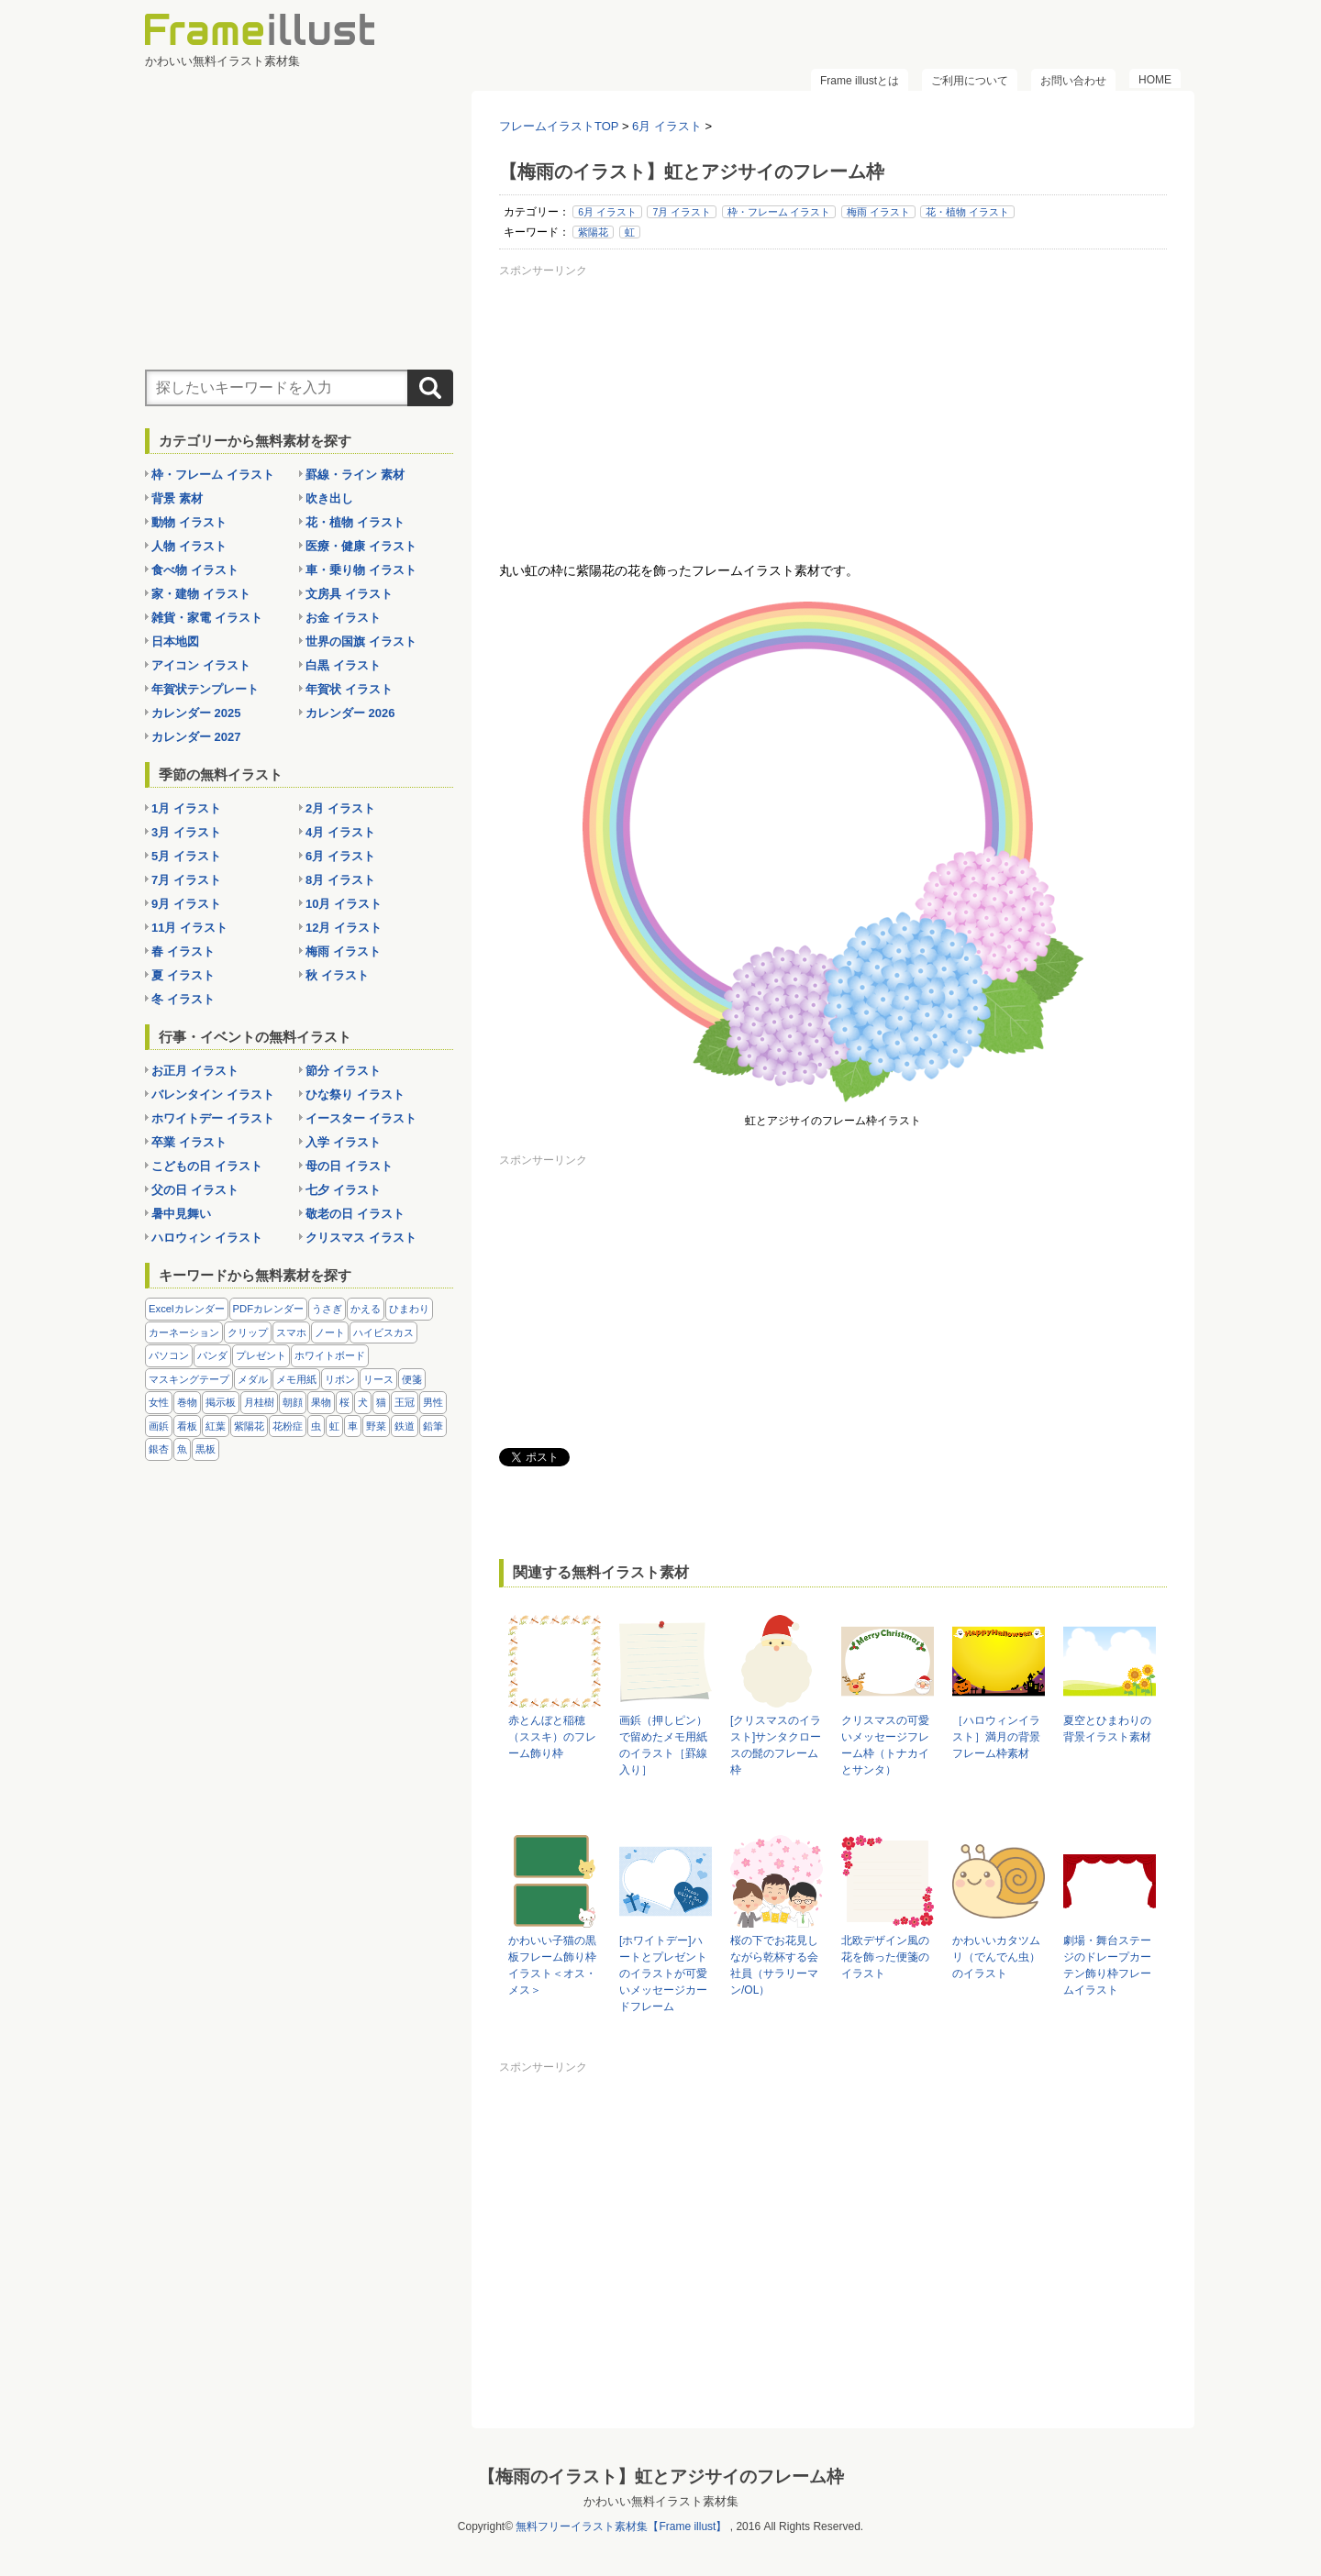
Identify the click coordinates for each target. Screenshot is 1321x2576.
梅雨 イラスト (878, 211)
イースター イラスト (360, 1118)
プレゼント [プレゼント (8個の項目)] (261, 1355)
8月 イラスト (340, 880)
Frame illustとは (859, 80)
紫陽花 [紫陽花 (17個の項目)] (249, 1426)
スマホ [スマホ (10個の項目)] (291, 1332)
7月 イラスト (681, 211)
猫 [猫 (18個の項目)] (381, 1402)
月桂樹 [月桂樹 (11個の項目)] (259, 1402)
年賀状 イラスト (349, 689)
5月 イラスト (186, 856)
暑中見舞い (181, 1214)
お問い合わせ (1073, 80)
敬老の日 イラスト (355, 1214)
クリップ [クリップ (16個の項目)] (248, 1332)
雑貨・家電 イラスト (206, 618)
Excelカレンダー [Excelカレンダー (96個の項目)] (187, 1308)
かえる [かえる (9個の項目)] (365, 1308)
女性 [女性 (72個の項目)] (159, 1402)
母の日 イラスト (349, 1166)
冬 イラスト (183, 999)
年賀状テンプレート (205, 689)
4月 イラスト (340, 832)
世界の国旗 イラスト (360, 641)
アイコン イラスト (200, 665)
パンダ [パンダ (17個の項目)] (212, 1355)
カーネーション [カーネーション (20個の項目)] (184, 1332)
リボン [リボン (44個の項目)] (340, 1379)
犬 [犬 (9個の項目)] (363, 1402)
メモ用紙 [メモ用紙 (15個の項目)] (296, 1379)
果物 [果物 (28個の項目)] (321, 1402)
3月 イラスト (186, 832)
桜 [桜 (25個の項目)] (344, 1402)
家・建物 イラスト (200, 594)
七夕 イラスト (343, 1190)
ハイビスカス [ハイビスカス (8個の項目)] (383, 1332)
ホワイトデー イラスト (212, 1118)
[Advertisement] (833, 411)
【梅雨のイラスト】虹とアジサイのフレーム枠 (661, 2476)
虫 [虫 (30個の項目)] (316, 1426)
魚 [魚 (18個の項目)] (182, 1448)
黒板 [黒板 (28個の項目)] (205, 1448)
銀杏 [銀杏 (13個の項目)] (159, 1448)
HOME (1154, 79)
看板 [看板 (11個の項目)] (187, 1426)
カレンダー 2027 (196, 737)
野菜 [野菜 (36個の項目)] (376, 1426)
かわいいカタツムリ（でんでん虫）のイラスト (996, 1957)
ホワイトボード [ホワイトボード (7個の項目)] (329, 1355)
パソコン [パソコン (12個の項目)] (169, 1355)
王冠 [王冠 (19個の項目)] (404, 1402)
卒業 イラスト (189, 1142)
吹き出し (329, 498)
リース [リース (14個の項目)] (378, 1379)
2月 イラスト (340, 808)
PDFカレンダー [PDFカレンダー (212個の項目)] (269, 1308)
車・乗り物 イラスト (360, 570)
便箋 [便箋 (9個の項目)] (412, 1379)
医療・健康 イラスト (360, 546)
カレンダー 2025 (196, 713)
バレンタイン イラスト (212, 1094)
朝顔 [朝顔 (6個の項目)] (293, 1402)
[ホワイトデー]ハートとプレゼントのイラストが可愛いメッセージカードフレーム (663, 1973)
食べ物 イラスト (195, 570)
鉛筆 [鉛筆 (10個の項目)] (433, 1426)
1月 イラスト (186, 808)
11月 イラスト (189, 927)
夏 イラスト (183, 975)
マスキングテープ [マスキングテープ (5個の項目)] (189, 1379)
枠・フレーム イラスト (779, 211)
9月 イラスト (186, 904)
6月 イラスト (607, 211)
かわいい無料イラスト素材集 (660, 2501)
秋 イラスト (337, 975)
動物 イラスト (189, 522)
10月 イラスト (343, 904)
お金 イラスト (343, 618)
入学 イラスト (343, 1142)
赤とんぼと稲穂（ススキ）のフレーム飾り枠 (552, 1737)
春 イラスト (183, 951)
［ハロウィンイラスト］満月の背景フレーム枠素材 (996, 1737)
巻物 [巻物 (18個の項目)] (187, 1402)
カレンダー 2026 (350, 713)
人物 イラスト (189, 546)
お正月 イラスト (195, 1071)
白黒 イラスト (343, 665)
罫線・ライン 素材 (355, 474)
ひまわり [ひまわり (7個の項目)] (409, 1308)
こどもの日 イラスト (206, 1166)
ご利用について (969, 80)
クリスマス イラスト (360, 1237)
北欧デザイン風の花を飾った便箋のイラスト (885, 1957)
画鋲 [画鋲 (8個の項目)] (159, 1426)
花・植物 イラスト (967, 211)
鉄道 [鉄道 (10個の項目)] (404, 1426)
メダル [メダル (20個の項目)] (253, 1379)
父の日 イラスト (195, 1190)
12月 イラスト (343, 927)
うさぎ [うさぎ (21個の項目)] (327, 1308)
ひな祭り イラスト (355, 1094)
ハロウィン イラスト (206, 1237)
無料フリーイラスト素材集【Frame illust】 (621, 2526)
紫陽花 (593, 232)
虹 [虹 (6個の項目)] (334, 1426)
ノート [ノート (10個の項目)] (330, 1332)
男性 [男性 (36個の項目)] (433, 1402)
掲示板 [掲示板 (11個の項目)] (220, 1402)
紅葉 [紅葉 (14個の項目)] (215, 1426)
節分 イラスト (343, 1071)
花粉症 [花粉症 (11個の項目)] (287, 1426)
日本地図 (175, 641)
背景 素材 (177, 498)
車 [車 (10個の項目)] (353, 1426)
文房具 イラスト (349, 594)
